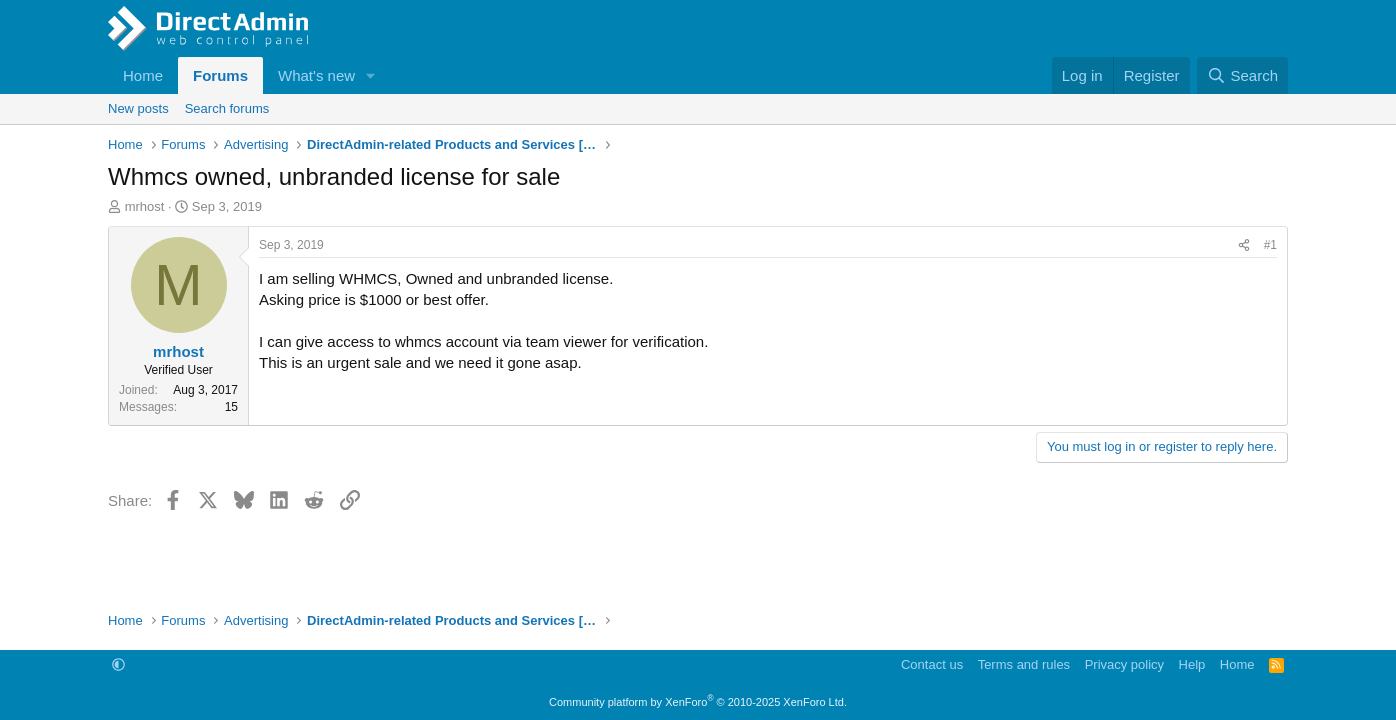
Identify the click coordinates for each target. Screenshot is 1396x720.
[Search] (1242, 75)
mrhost (145, 206)
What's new (316, 75)
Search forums (227, 108)
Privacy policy (1124, 664)
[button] (371, 75)
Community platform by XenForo (698, 702)
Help (1192, 664)
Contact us (932, 664)
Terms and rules (1024, 664)
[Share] (1244, 245)
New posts (138, 108)
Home (143, 75)
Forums (220, 75)
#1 (1270, 245)
